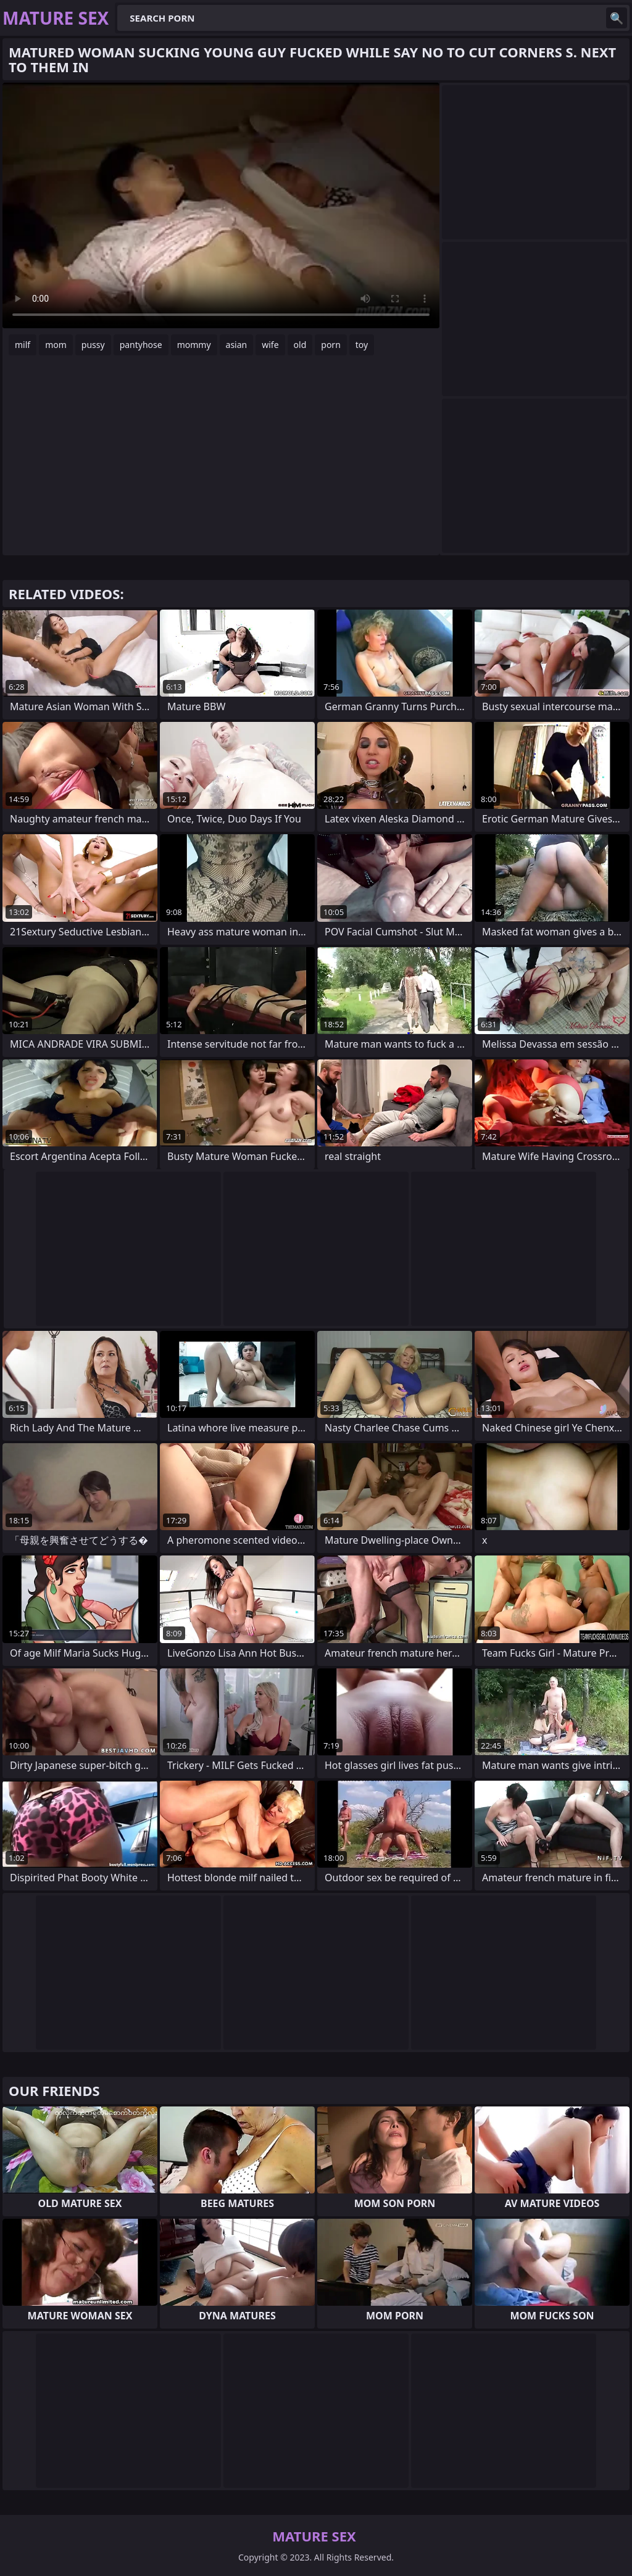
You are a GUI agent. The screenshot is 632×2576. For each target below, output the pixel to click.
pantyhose (141, 344)
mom (56, 344)
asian (236, 344)
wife (270, 344)
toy (362, 344)
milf (22, 344)
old (300, 344)
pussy (93, 344)
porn (331, 344)
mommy (194, 344)
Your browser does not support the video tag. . (220, 205)
